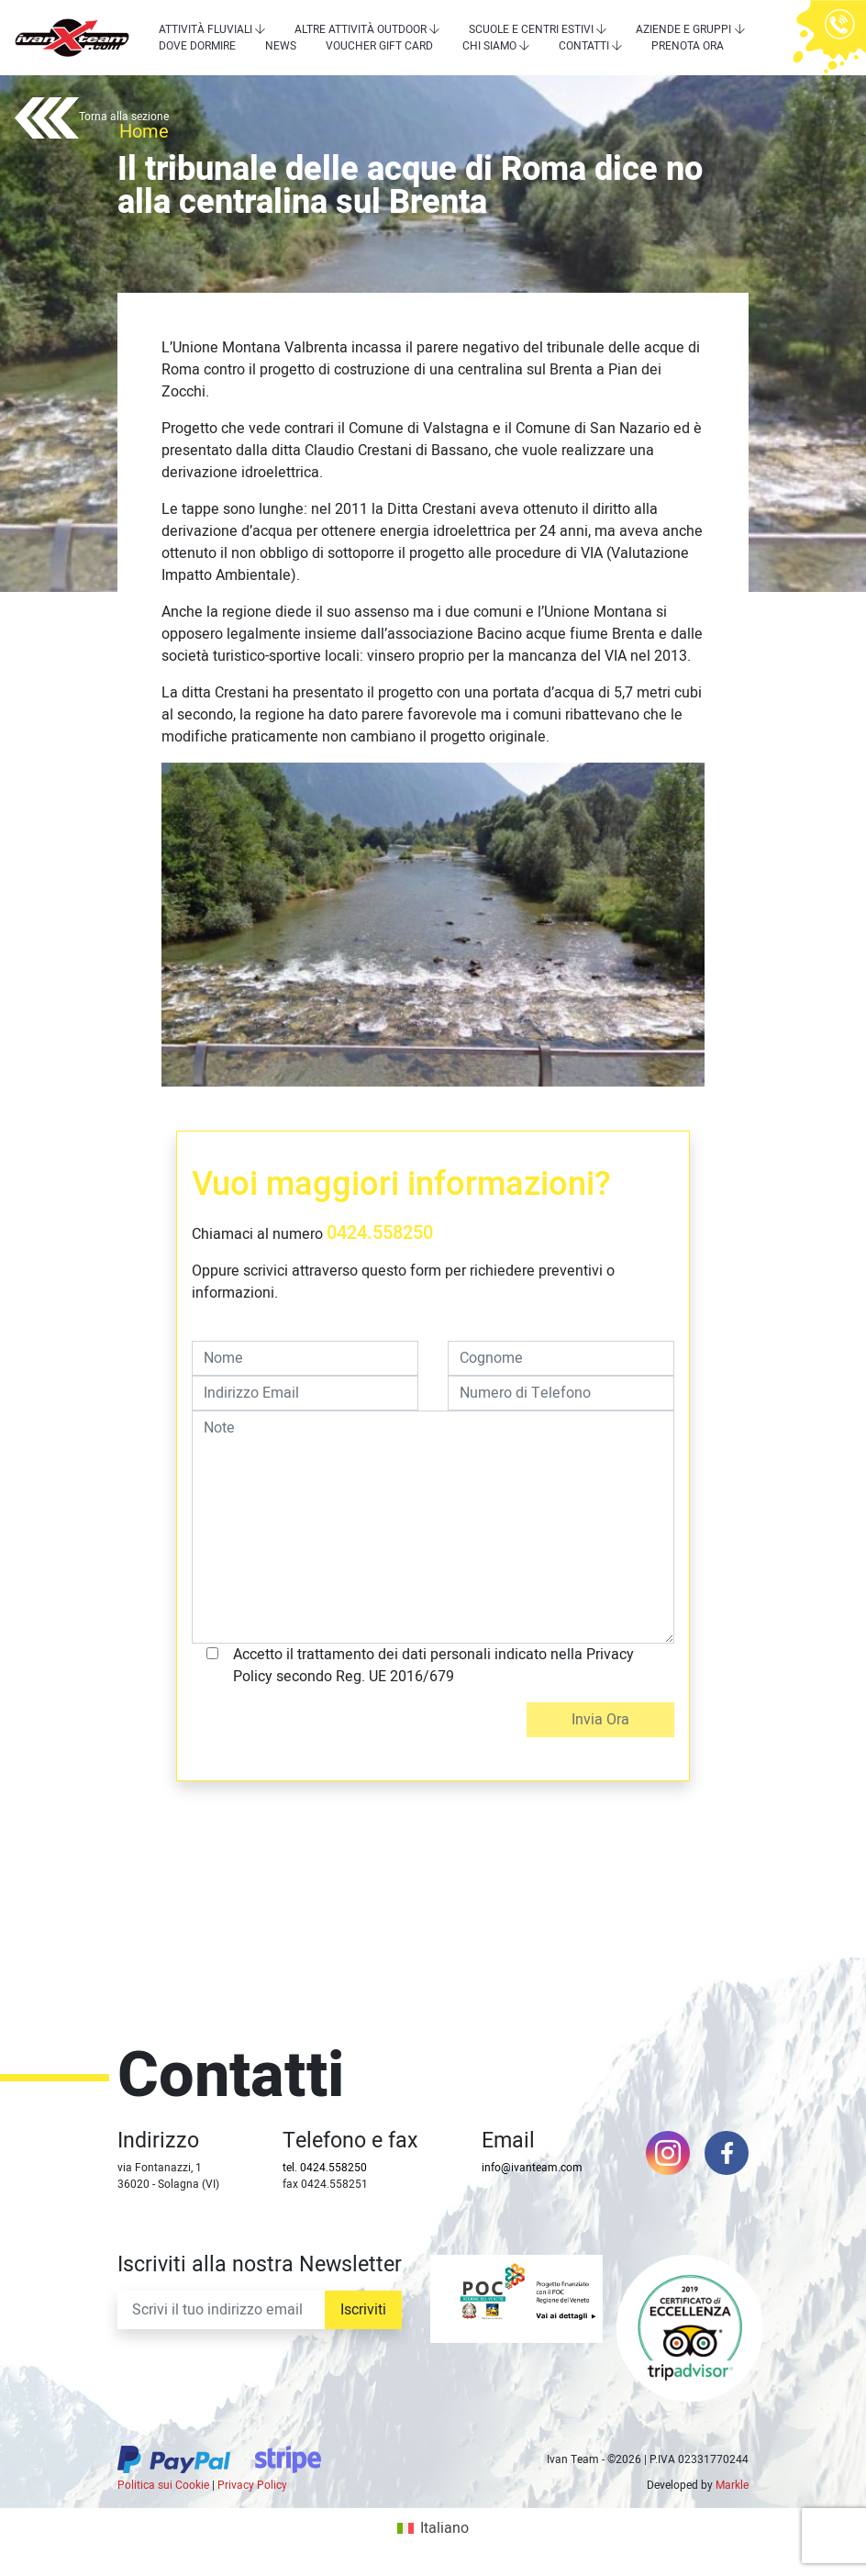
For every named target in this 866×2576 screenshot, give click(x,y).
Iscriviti (363, 2310)
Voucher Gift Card (379, 46)
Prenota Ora (687, 46)
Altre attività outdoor (360, 29)
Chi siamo (489, 46)
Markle (732, 2485)
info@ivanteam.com (532, 2167)
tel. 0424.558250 (325, 2167)
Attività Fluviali (205, 29)
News (280, 46)
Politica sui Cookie (163, 2485)
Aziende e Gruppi (683, 29)
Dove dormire (197, 46)
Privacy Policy (252, 2485)
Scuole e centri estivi (531, 29)
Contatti (584, 46)
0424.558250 (380, 1233)
